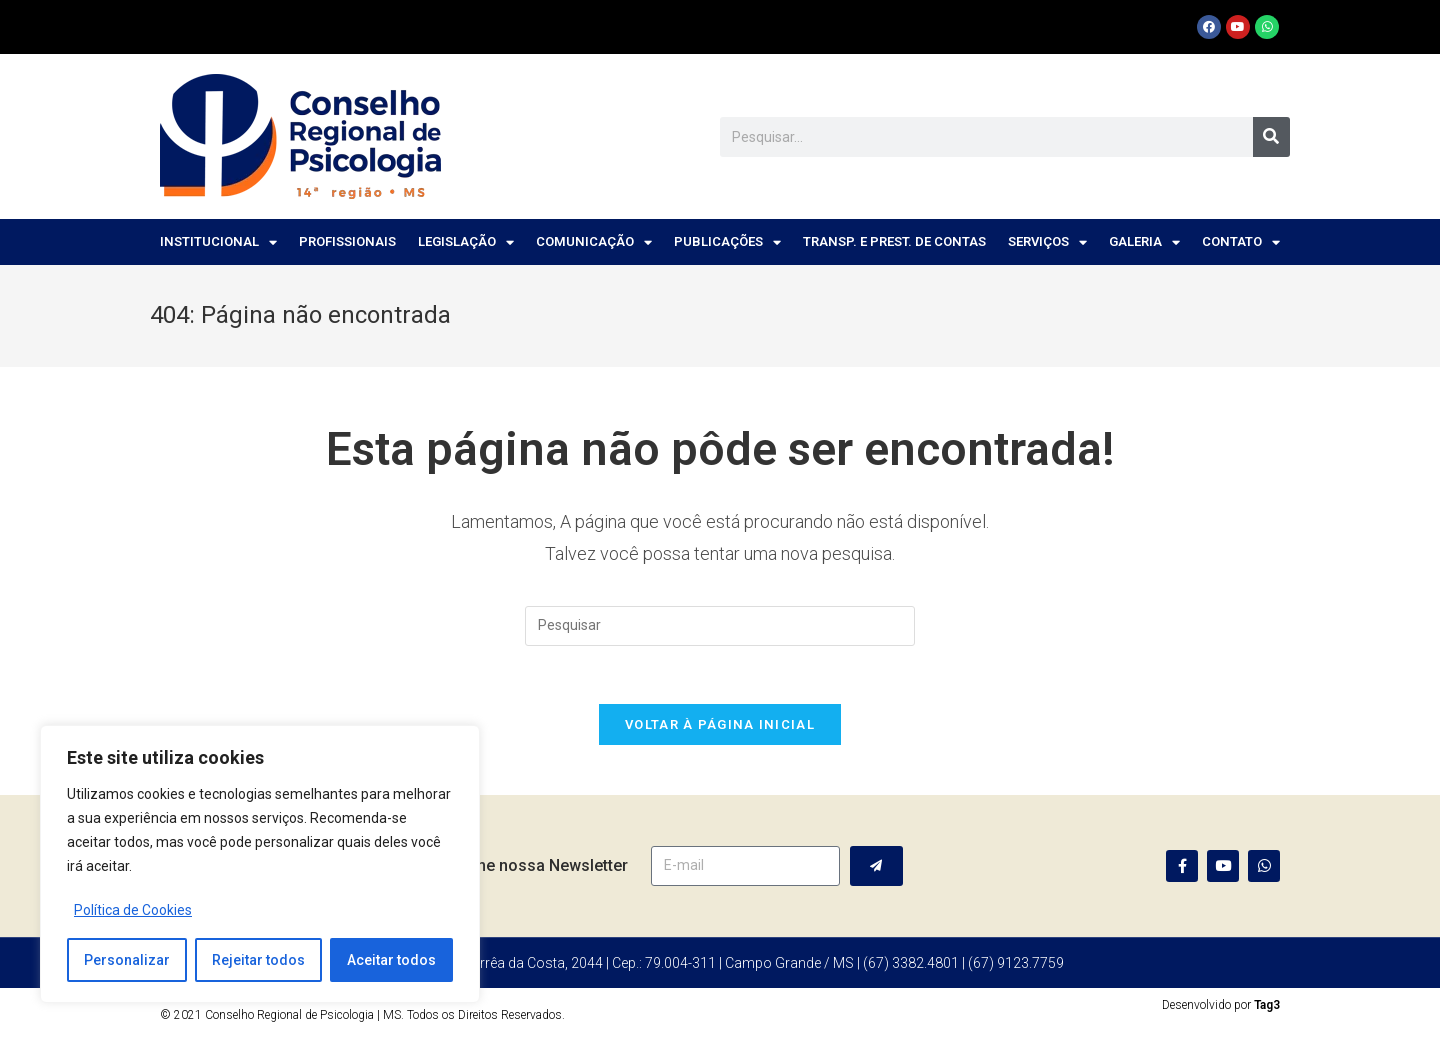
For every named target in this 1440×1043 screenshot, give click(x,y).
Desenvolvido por (1221, 1007)
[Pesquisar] (1271, 137)
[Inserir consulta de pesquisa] (720, 626)
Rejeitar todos (258, 960)
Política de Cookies (133, 910)
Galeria (1144, 242)
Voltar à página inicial (720, 726)
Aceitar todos (391, 960)
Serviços (1047, 242)
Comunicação (594, 242)
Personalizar (127, 960)
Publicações (727, 242)
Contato (1241, 242)
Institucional (218, 242)
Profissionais (347, 241)
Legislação (466, 242)
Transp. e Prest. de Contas (894, 241)
